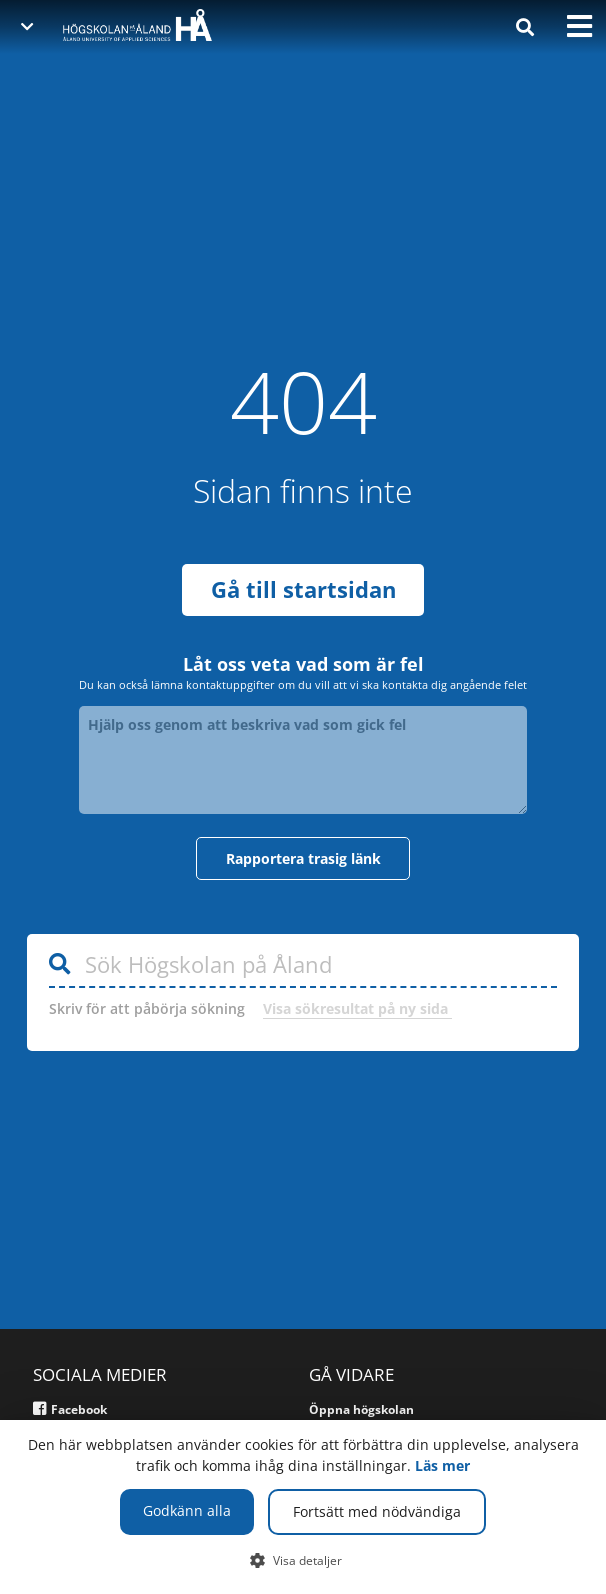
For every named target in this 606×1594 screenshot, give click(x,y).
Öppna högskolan (361, 1409)
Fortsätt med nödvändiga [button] (377, 1511)
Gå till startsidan (303, 589)
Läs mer (442, 1465)
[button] (303, 1560)
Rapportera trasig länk (303, 858)
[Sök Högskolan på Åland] (303, 965)
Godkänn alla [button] (187, 1510)
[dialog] (303, 1507)
